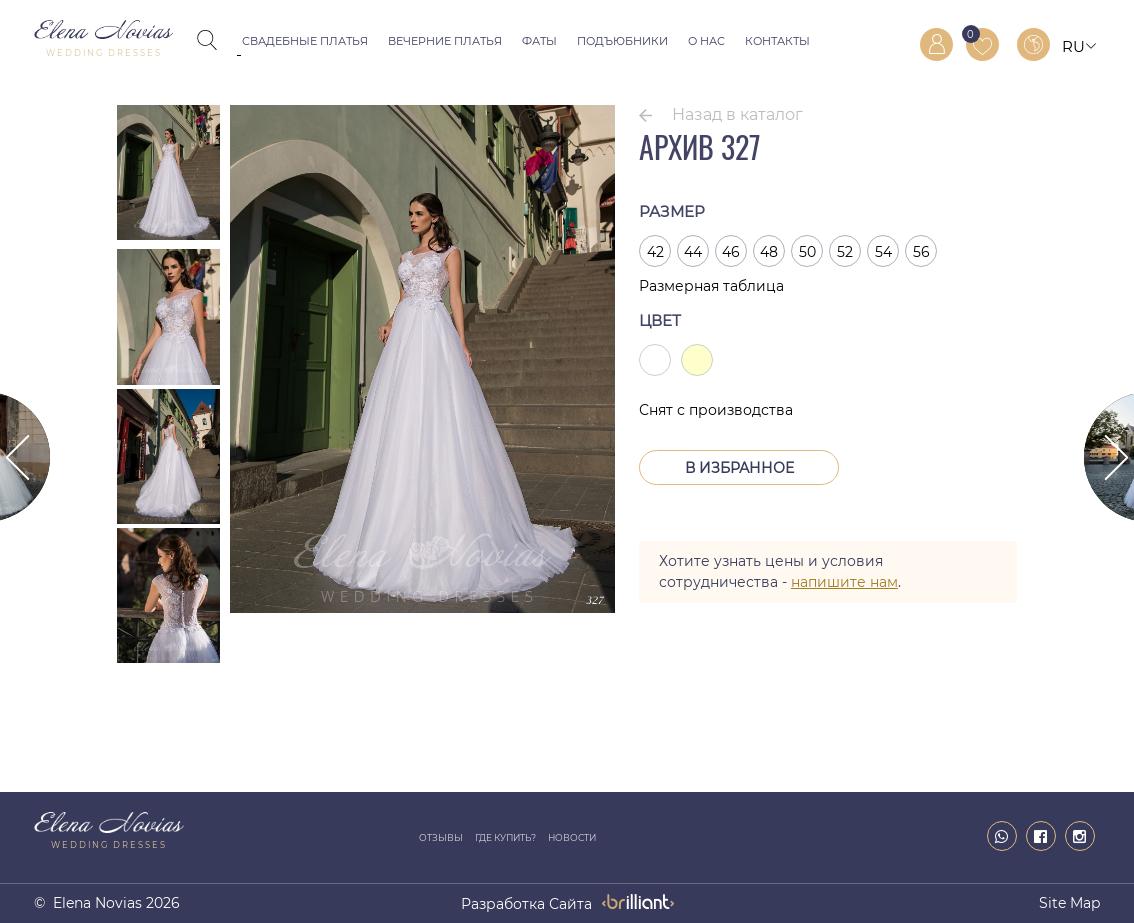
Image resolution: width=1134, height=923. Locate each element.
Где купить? (505, 837)
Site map (1069, 903)
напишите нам (844, 582)
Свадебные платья (305, 41)
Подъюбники (622, 41)
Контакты (777, 41)
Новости (572, 837)
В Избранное (739, 468)
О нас (706, 41)
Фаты (539, 41)
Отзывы (441, 837)
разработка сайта (526, 904)
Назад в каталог (737, 114)
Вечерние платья (445, 41)
